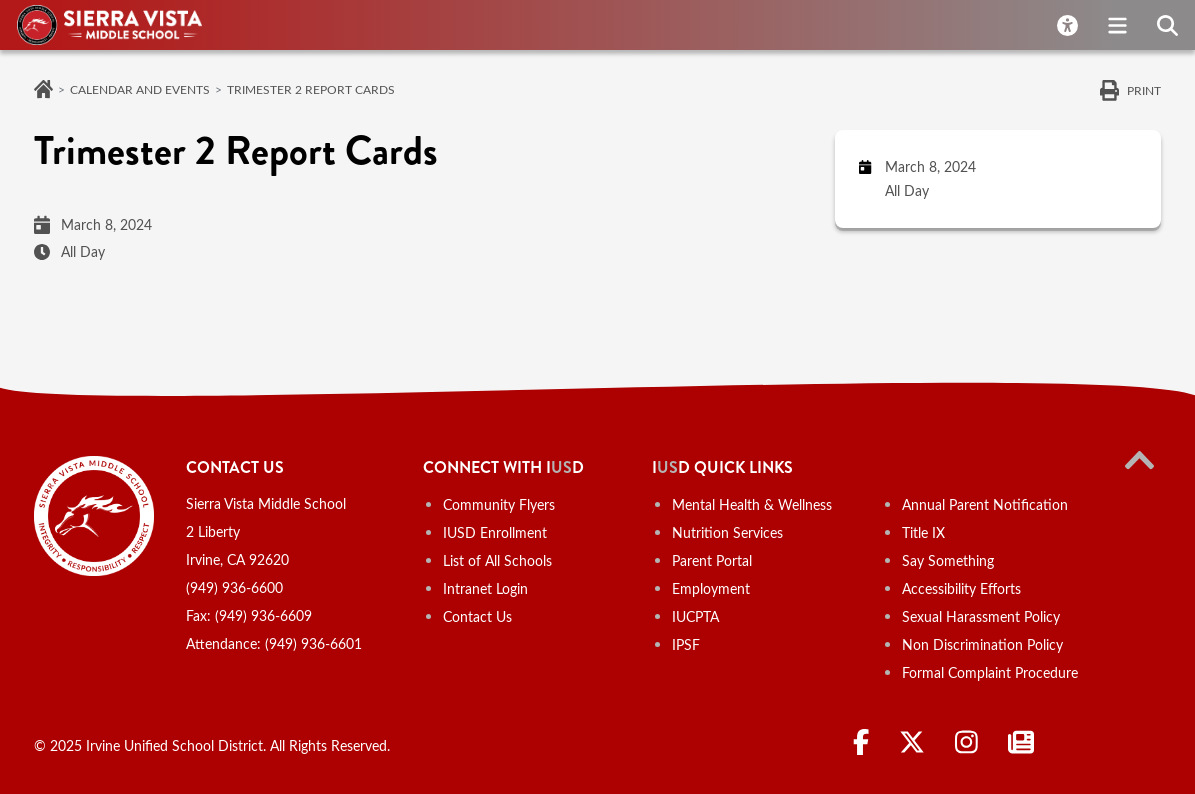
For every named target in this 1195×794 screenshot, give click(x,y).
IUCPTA (695, 616)
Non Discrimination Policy (982, 644)
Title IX (923, 532)
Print (1144, 90)
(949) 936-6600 (234, 587)
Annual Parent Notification (985, 504)
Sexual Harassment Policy (981, 616)
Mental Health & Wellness (752, 504)
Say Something (948, 560)
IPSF (686, 644)
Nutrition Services (727, 532)
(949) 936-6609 (263, 615)
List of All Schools (497, 560)
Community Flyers (499, 504)
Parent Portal (712, 560)
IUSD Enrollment (495, 532)
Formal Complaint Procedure (990, 672)
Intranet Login (485, 588)
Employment (711, 588)
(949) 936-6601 (313, 643)
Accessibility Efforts (961, 588)
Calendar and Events (140, 89)
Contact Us (477, 616)
